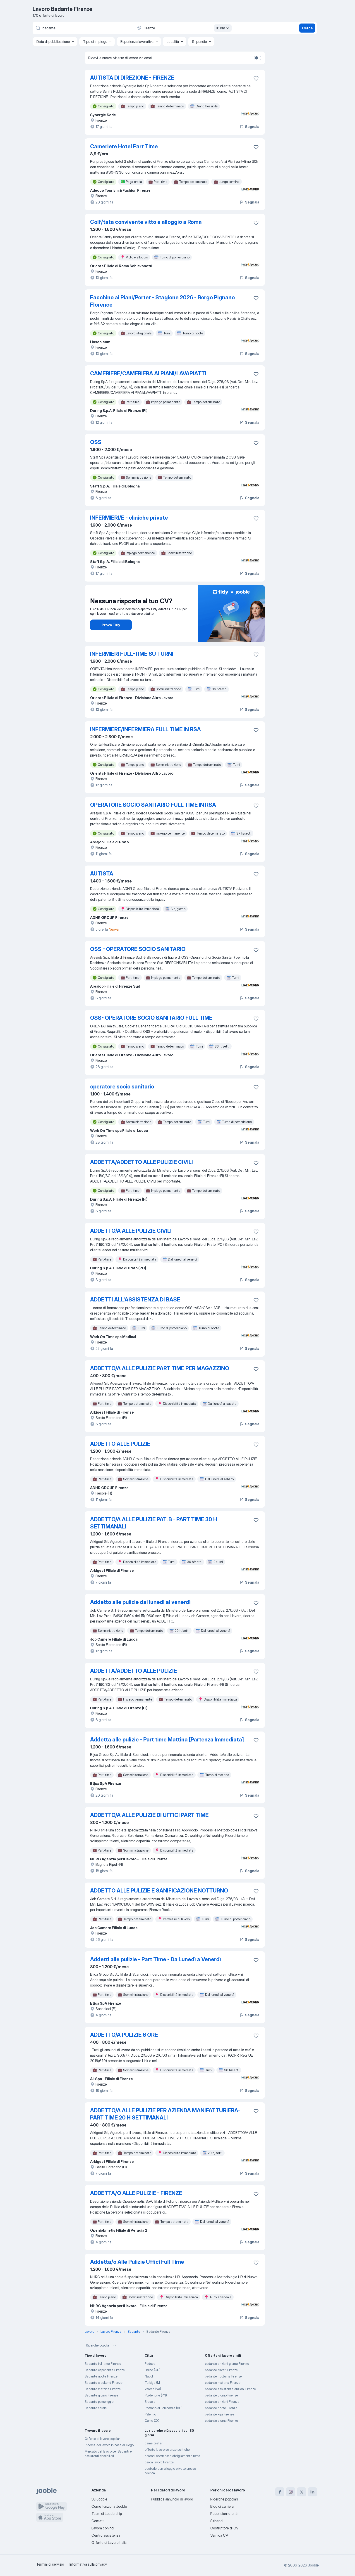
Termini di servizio (50, 2564)
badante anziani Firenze (222, 2401)
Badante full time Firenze (103, 2363)
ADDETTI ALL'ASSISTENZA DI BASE (135, 1299)
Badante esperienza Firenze (105, 2370)
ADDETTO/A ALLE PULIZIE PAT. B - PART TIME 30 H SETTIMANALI (153, 1523)
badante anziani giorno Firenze (227, 2363)
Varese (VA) (153, 2389)
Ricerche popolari (101, 2345)
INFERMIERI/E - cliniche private (129, 517)
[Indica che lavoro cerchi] (82, 28)
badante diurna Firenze (221, 2420)
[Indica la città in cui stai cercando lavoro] (183, 28)
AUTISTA (101, 873)
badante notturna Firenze (223, 2376)
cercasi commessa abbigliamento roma (172, 2456)
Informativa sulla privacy (88, 2564)
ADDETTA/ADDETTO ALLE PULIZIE (133, 1671)
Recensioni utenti (223, 2513)
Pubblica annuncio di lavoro (172, 2499)
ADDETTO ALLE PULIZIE (120, 1444)
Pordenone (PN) (156, 2395)
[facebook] (279, 2491)
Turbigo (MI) (153, 2382)
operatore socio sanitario (122, 1086)
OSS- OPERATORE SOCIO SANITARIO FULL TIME (151, 1018)
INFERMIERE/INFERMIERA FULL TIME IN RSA (145, 729)
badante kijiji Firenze (219, 2414)
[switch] (257, 58)
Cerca (307, 28)
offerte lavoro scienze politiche (167, 2449)
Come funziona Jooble (109, 2506)
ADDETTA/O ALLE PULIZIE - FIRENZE (136, 2193)
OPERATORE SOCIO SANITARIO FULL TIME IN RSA (153, 805)
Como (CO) (153, 2420)
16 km (223, 28)
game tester (153, 2443)
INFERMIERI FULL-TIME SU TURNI (131, 654)
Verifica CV (219, 2535)
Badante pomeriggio (99, 2401)
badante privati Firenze (221, 2370)
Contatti (97, 2521)
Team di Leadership (106, 2513)
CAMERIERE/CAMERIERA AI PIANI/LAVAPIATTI (148, 373)
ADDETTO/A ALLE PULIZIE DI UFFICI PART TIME (149, 1815)
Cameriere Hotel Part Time (124, 146)
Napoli (149, 2376)
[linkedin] (312, 2491)
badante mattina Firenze (222, 2382)
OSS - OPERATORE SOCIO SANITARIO (137, 949)
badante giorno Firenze (221, 2395)
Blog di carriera (222, 2506)
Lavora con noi (102, 2528)
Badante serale (96, 2408)
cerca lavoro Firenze (159, 2462)
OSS (95, 442)
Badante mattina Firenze (103, 2389)
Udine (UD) (152, 2370)
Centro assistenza (105, 2535)
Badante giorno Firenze (101, 2395)
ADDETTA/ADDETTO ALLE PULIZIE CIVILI (141, 1162)
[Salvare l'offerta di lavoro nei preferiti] (256, 78)
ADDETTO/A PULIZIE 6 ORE (124, 2035)
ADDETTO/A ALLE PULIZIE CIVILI (131, 1231)
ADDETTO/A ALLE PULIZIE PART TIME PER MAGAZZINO (159, 1368)
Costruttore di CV (224, 2528)
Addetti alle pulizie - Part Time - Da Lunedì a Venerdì (155, 1959)
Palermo (150, 2414)
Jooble (313, 2565)
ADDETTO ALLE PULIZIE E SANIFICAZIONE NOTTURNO (159, 1890)
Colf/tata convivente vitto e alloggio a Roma (146, 222)
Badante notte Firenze (101, 2376)
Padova (150, 2363)
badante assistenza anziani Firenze (230, 2389)
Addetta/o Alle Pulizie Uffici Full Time (137, 2262)
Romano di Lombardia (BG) (163, 2408)
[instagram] (290, 2491)
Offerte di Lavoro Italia (109, 2542)
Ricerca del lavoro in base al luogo (109, 2445)
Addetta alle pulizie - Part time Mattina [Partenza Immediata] (167, 1739)
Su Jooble (99, 2499)
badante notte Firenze (221, 2408)
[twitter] (301, 2491)
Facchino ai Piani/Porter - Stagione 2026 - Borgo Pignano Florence (162, 301)
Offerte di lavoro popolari (102, 2439)
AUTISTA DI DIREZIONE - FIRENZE (132, 77)
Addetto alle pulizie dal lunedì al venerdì (140, 1602)
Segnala (249, 126)
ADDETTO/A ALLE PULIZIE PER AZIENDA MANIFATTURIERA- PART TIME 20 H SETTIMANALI (165, 2114)
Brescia (150, 2401)
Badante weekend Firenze (103, 2382)
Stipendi (216, 2521)
